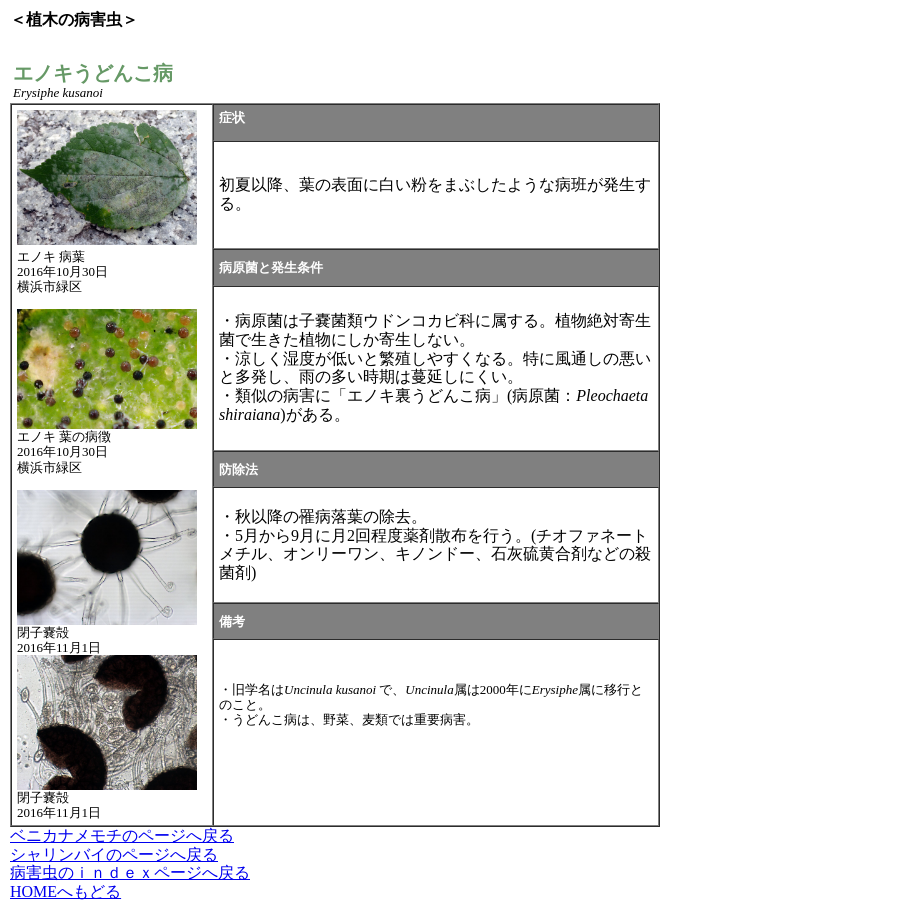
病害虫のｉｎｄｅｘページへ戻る (130, 872)
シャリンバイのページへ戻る (114, 854)
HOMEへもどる (65, 891)
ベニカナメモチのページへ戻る (122, 835)
